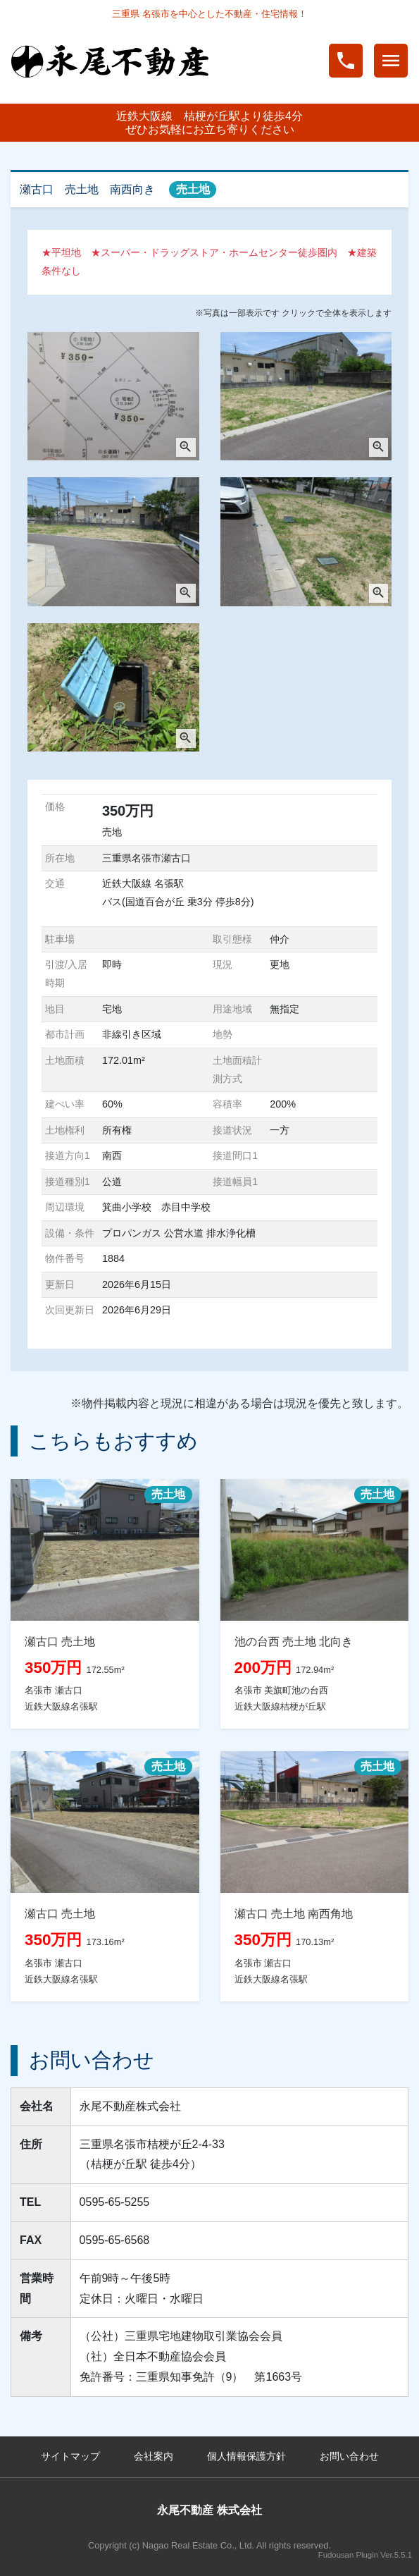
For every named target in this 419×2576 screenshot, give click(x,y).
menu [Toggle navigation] (391, 60)
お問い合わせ (349, 2456)
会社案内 (153, 2456)
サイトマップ (70, 2456)
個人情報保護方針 (246, 2456)
